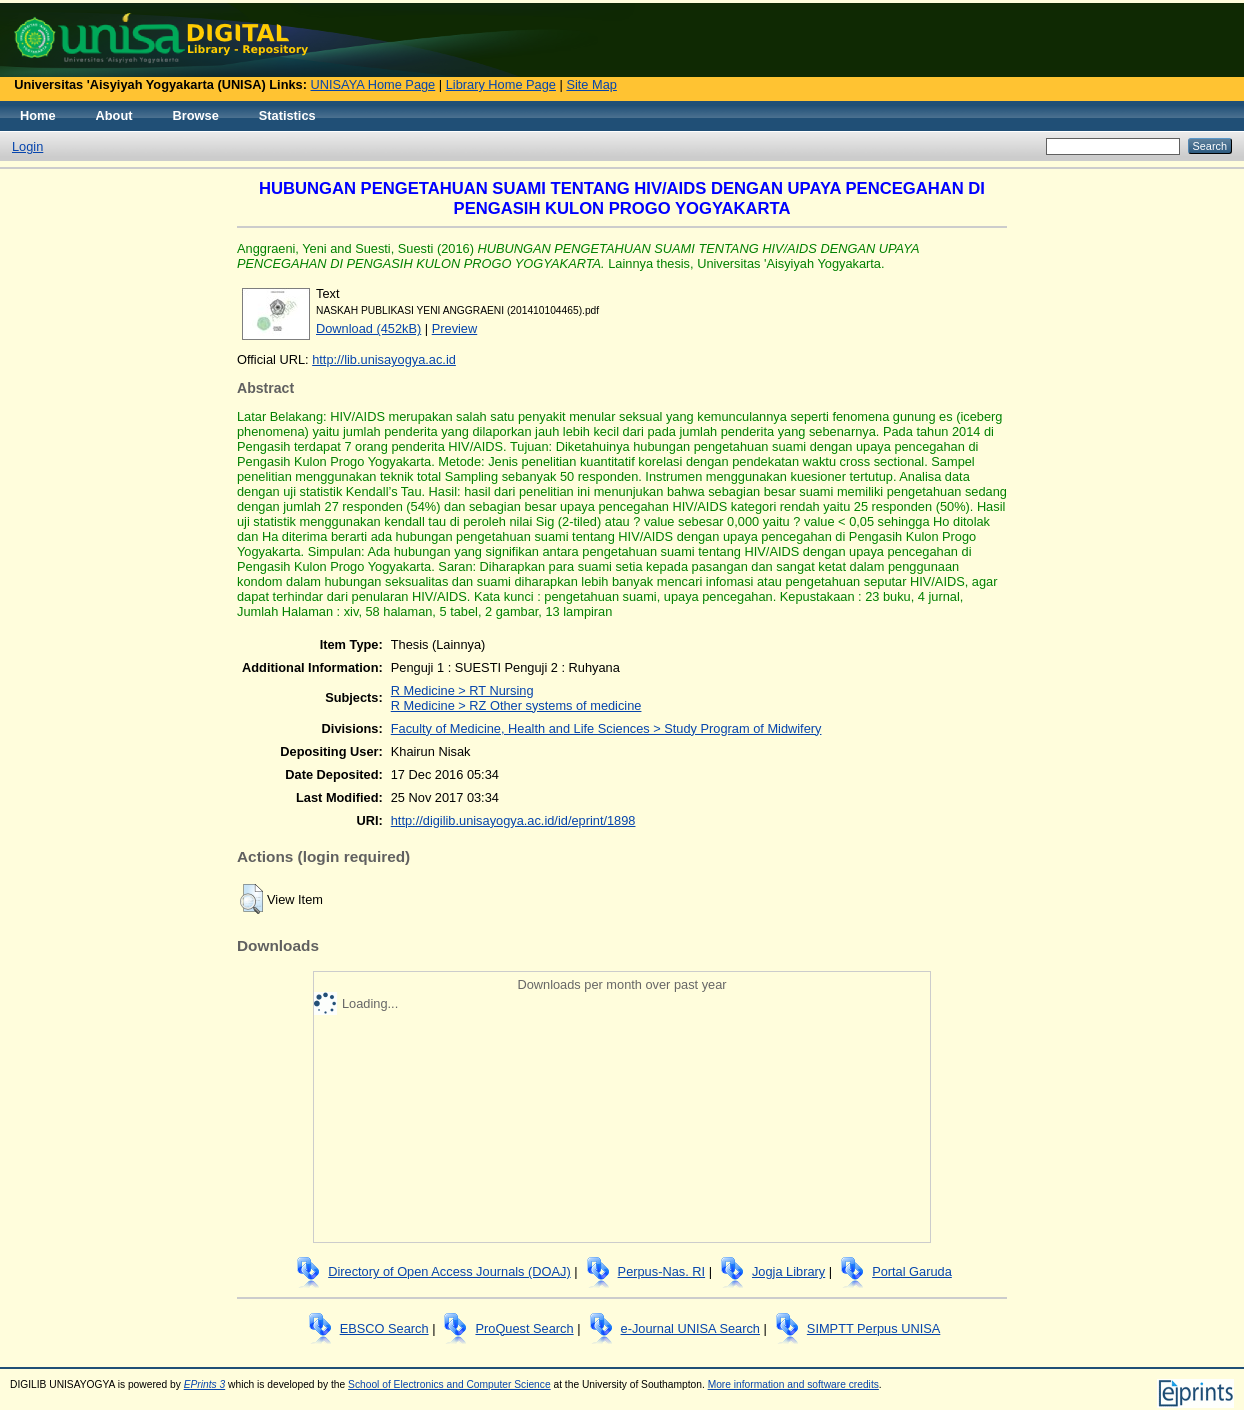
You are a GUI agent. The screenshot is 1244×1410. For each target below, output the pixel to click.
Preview (455, 328)
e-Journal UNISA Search (690, 1328)
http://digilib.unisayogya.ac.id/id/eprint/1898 (513, 820)
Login (27, 146)
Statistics (287, 115)
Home (38, 115)
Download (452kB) (368, 328)
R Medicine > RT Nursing (462, 690)
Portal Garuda (912, 1271)
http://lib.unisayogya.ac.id (384, 359)
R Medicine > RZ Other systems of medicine (516, 705)
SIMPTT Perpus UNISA (873, 1328)
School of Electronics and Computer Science (449, 1384)
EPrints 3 (205, 1384)
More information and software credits (793, 1384)
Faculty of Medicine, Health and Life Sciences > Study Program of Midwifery (606, 728)
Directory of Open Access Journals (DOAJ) (449, 1271)
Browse (196, 115)
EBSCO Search (384, 1328)
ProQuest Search (524, 1328)
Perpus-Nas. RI (661, 1271)
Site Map (591, 84)
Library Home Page (501, 84)
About (114, 115)
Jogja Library (788, 1271)
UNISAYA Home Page (373, 84)
